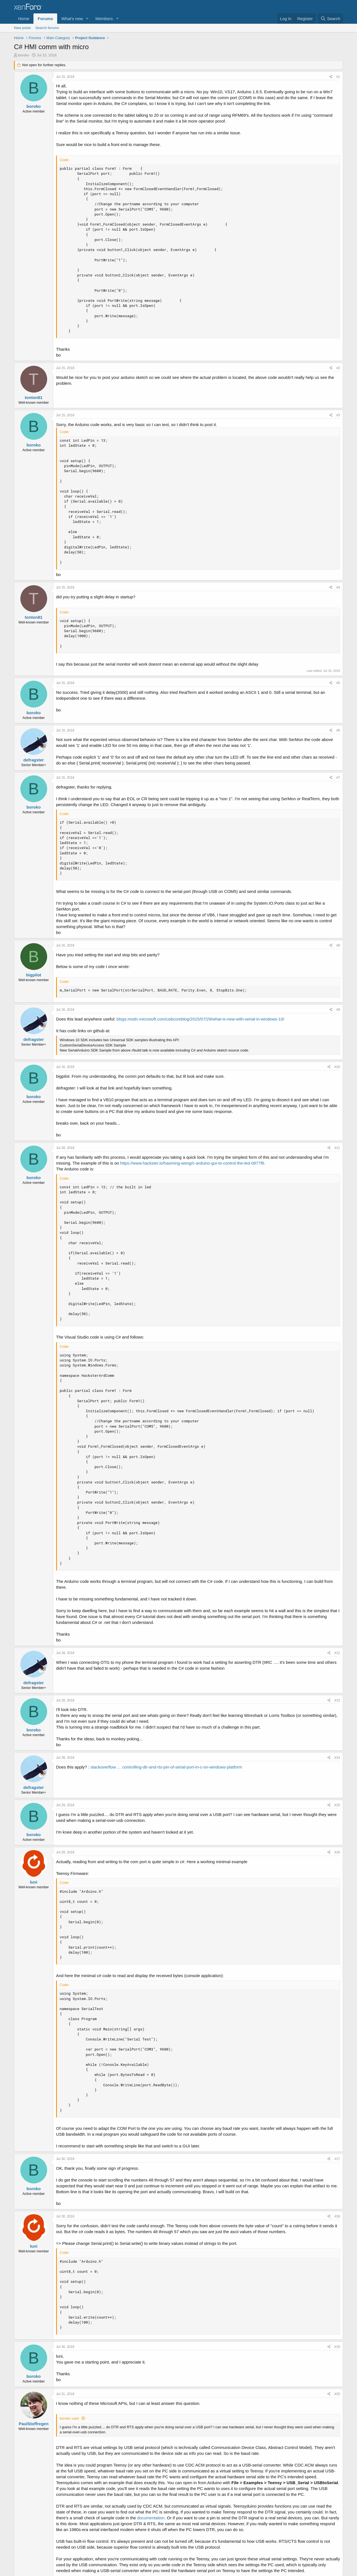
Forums (45, 18)
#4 (338, 587)
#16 (337, 1852)
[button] (87, 18)
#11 (337, 1148)
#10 (337, 1067)
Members (104, 18)
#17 (337, 2159)
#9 (338, 1010)
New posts (22, 28)
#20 (337, 2394)
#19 (337, 2347)
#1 (338, 77)
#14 (337, 1758)
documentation (151, 2517)
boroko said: (69, 2418)
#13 (337, 1700)
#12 (337, 1653)
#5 (338, 683)
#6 (338, 730)
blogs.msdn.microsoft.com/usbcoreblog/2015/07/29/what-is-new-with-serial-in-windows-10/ (200, 1019)
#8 (338, 945)
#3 (338, 415)
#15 (337, 1805)
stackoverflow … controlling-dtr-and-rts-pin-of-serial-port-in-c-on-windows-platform (166, 1767)
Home (23, 18)
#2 (338, 368)
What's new (72, 18)
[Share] (330, 77)
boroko (23, 55)
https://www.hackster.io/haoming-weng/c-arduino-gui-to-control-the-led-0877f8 (192, 1163)
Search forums (47, 28)
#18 (337, 2216)
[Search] (330, 18)
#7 (338, 778)
